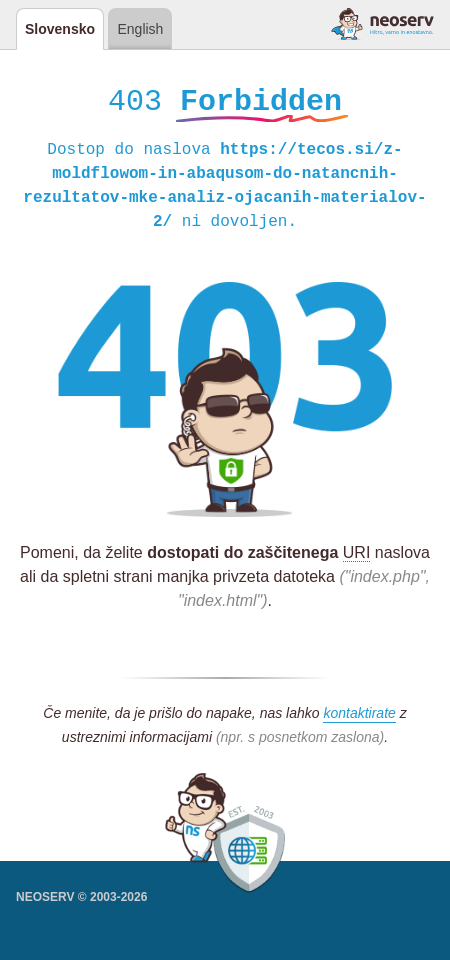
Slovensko (60, 29)
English (140, 29)
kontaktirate (359, 716)
